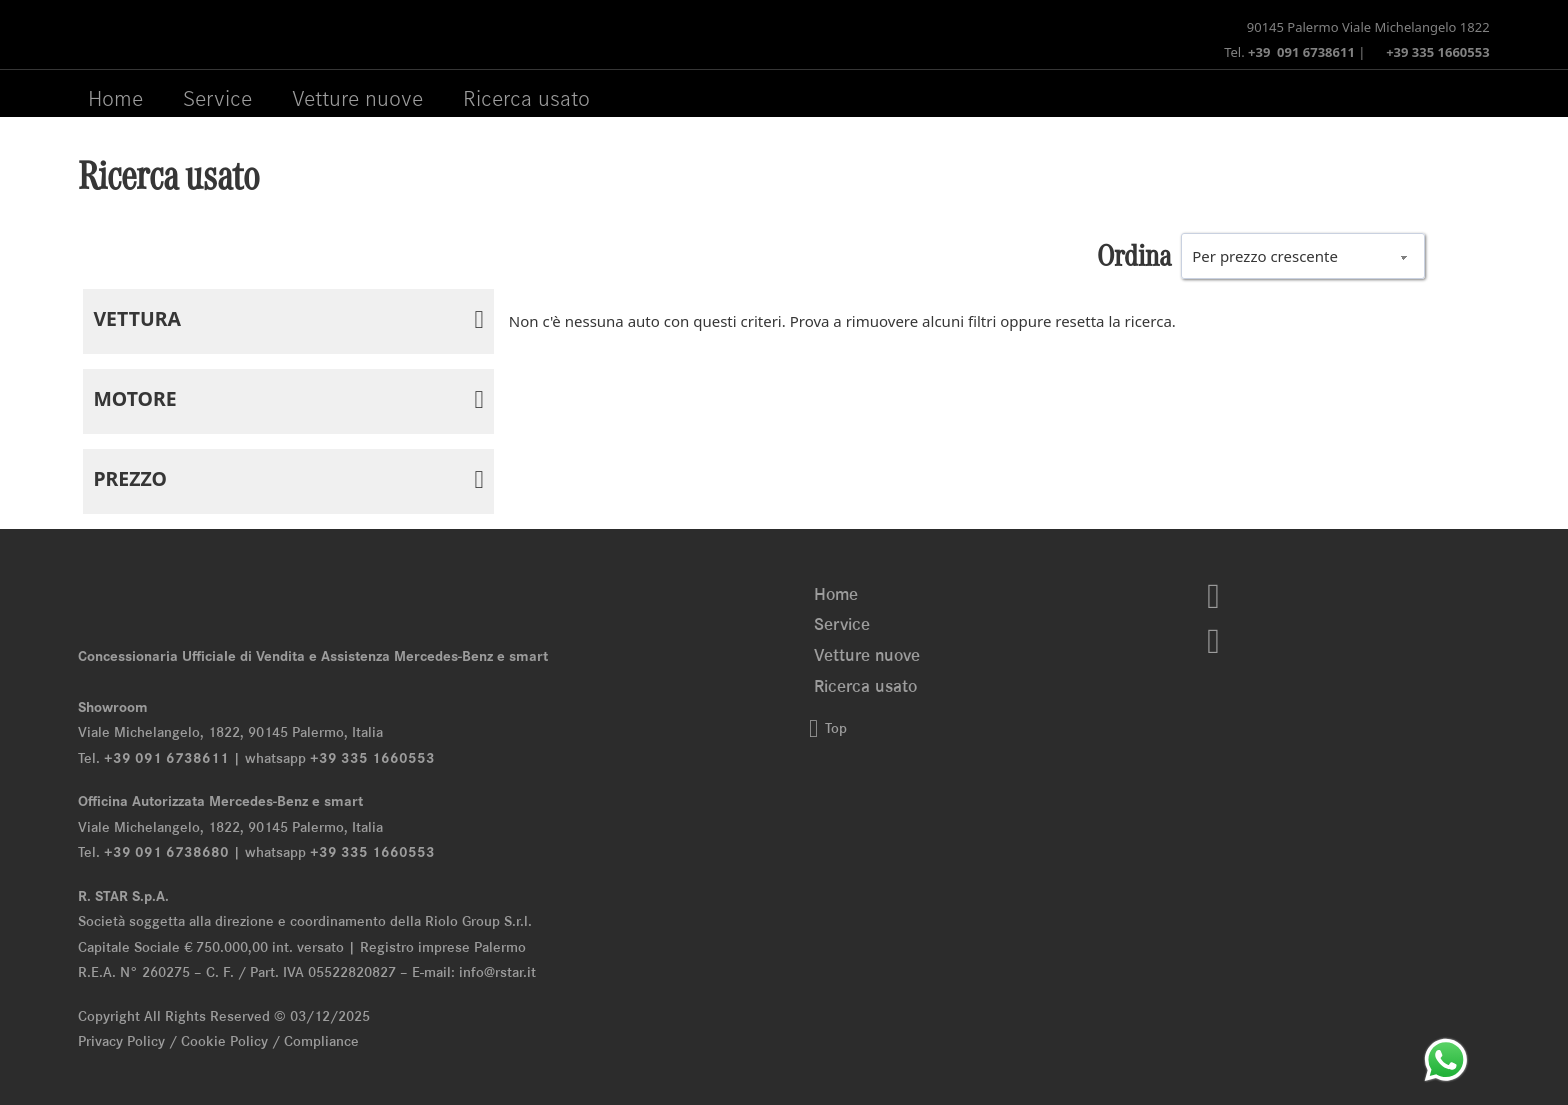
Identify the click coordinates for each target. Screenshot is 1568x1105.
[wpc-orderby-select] (1303, 256)
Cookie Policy (224, 1041)
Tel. (1289, 52)
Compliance (321, 1041)
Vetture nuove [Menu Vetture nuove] (357, 98)
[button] (288, 321)
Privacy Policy (121, 1041)
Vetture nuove (867, 655)
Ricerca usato (526, 98)
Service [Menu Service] (217, 98)
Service (842, 624)
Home (115, 98)
